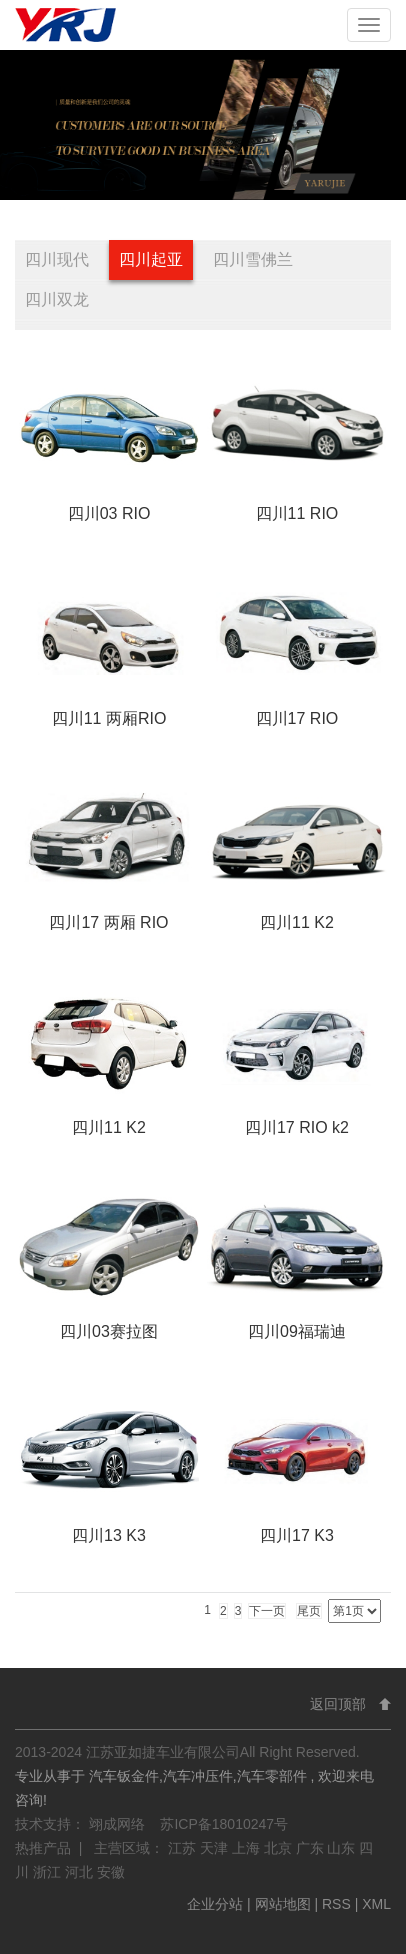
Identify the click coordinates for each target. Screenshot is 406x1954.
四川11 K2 (297, 922)
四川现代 (57, 259)
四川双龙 (57, 299)
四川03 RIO (109, 513)
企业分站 (215, 1904)
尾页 (309, 1611)
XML (376, 1904)
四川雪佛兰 (253, 259)
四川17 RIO (297, 718)
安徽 (111, 1872)
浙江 (49, 1872)
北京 (280, 1848)
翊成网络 (119, 1824)
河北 (81, 1872)
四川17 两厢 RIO (108, 922)
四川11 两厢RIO (109, 718)
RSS (336, 1904)
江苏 (184, 1848)
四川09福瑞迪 (297, 1331)
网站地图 (285, 1904)
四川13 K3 (109, 1535)
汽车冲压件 (198, 1776)
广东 (312, 1848)
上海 (248, 1848)
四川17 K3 (297, 1535)
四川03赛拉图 (109, 1331)
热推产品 (43, 1848)
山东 (343, 1848)
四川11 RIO (297, 513)
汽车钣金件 (124, 1776)
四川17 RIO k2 (297, 1127)
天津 (216, 1848)
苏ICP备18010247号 (224, 1824)
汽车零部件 (272, 1776)
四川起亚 (151, 259)
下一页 (267, 1611)
